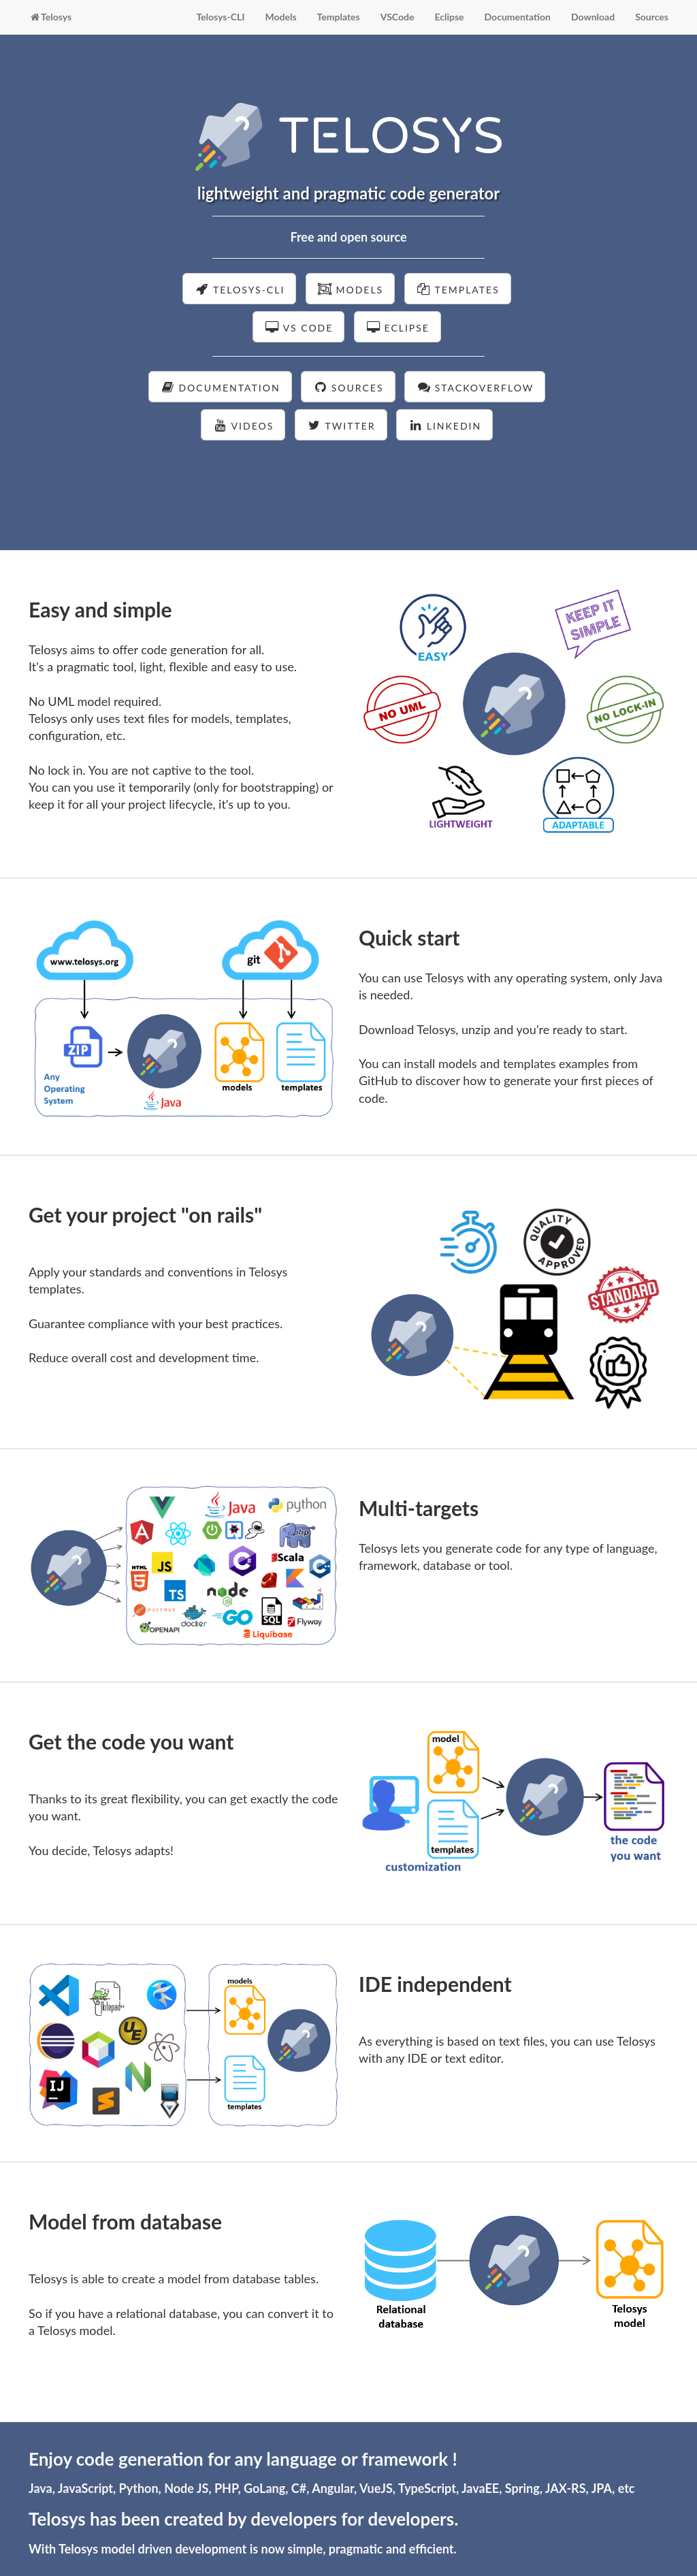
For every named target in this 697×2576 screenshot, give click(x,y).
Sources (651, 16)
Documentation (518, 16)
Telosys (50, 16)
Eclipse (449, 16)
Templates (338, 16)
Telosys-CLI (220, 16)
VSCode (397, 16)
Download (593, 16)
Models (280, 16)
